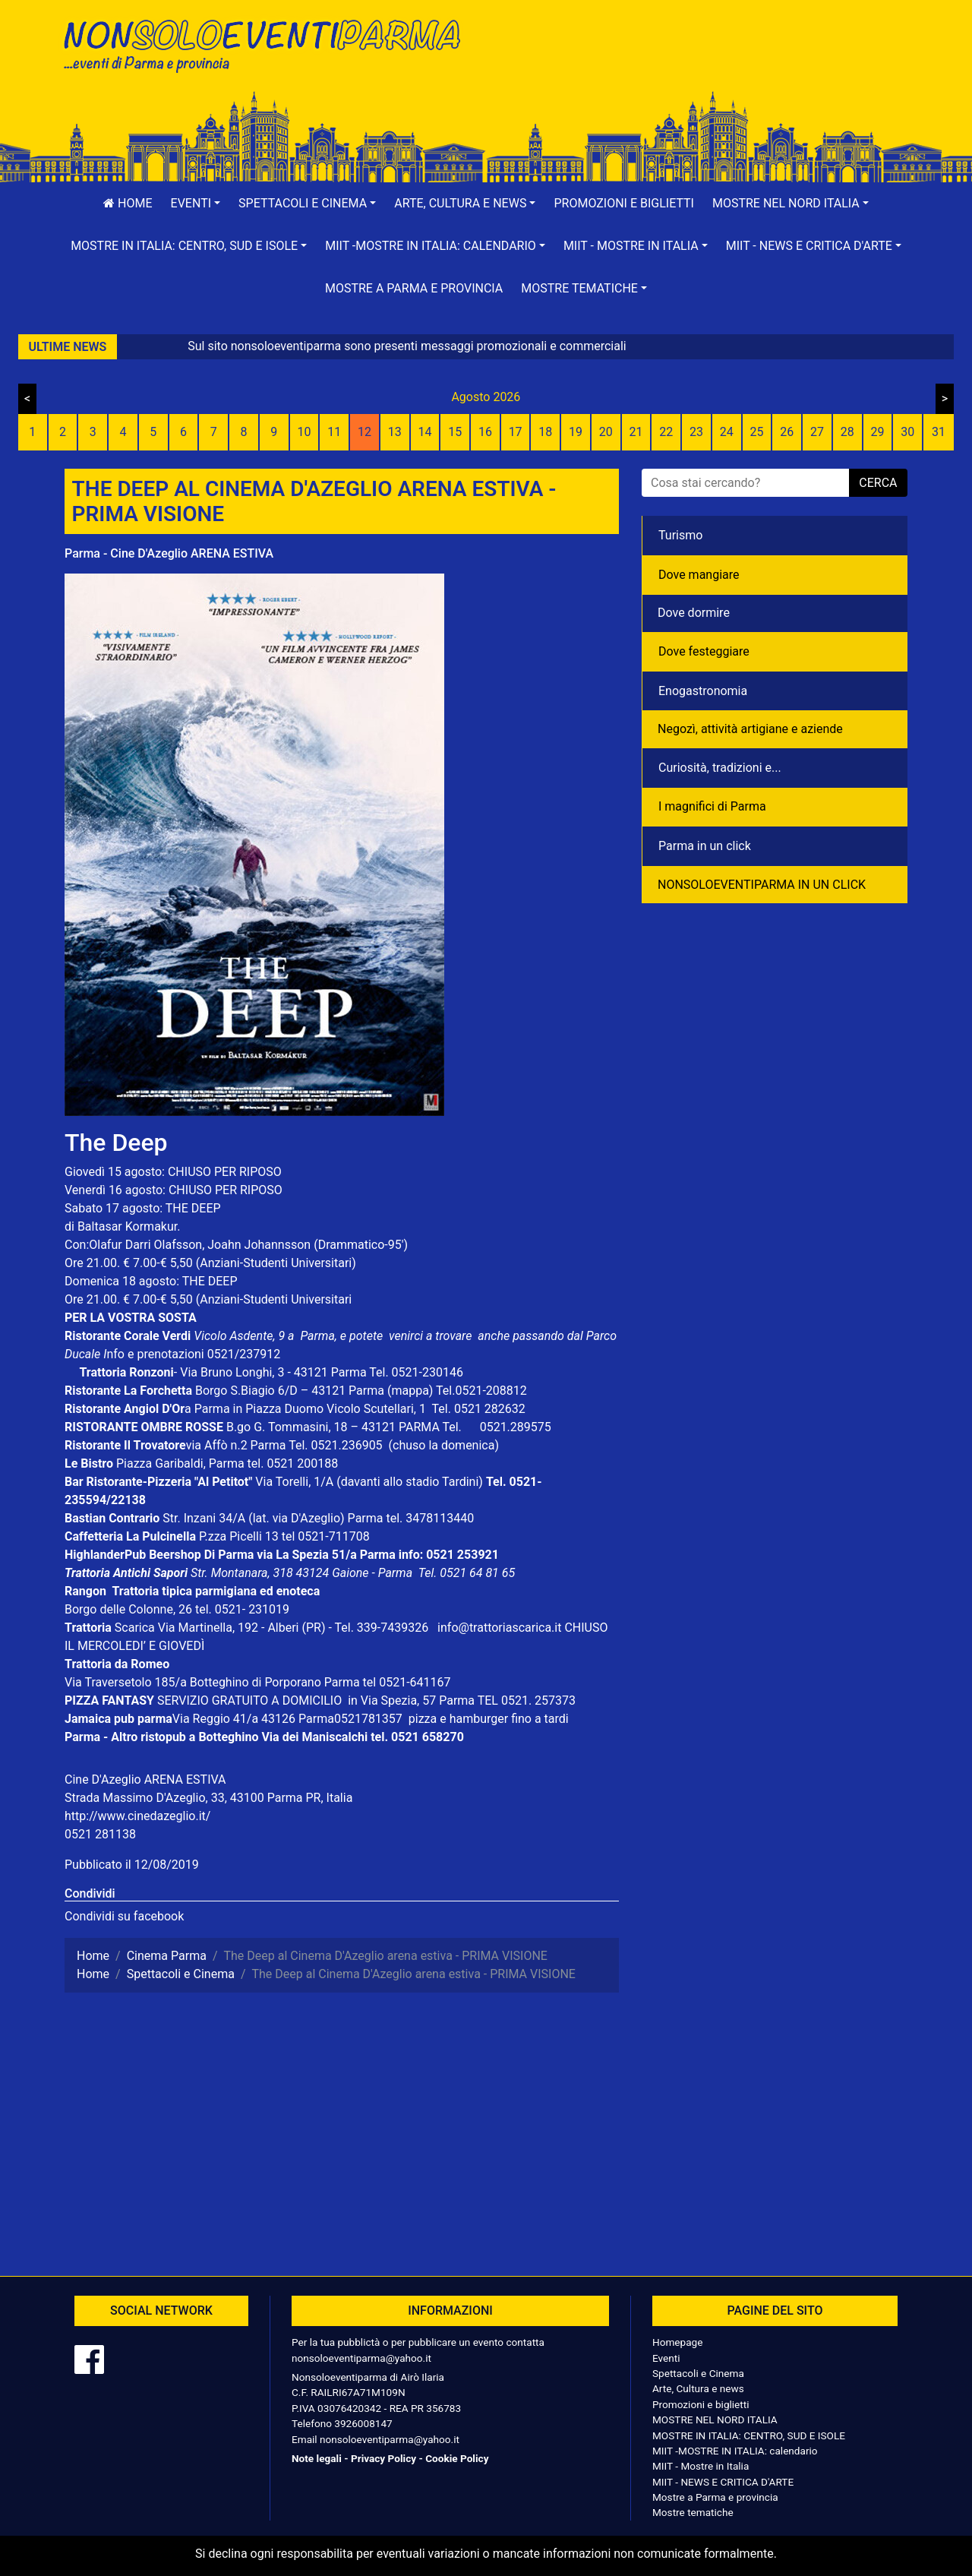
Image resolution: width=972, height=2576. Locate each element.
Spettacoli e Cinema (698, 2373)
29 (877, 432)
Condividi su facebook (124, 1916)
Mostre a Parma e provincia (414, 288)
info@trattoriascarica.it (499, 1627)
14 (424, 432)
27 (817, 432)
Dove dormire (694, 612)
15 (455, 432)
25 (757, 432)
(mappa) (411, 1390)
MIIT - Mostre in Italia (700, 2466)
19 (575, 432)
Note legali (317, 2458)
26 (787, 432)
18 (545, 432)
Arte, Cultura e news (698, 2388)
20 (606, 432)
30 (907, 432)
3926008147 (363, 2423)
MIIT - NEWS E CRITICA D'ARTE (723, 2482)
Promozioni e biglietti (624, 203)
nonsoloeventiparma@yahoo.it (361, 2358)
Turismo (680, 535)
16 (485, 432)
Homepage (677, 2342)
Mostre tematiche (693, 2512)
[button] (196, 203)
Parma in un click (704, 846)
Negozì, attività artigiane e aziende (750, 729)
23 (696, 432)
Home (127, 203)
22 (666, 432)
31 (938, 432)
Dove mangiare (699, 574)
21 (636, 432)
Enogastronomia (702, 691)
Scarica (136, 1627)
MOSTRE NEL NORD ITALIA (715, 2419)
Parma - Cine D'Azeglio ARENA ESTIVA (169, 553)
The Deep (116, 1142)
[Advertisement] (702, 62)
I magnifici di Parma (712, 806)
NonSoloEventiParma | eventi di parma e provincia (270, 43)
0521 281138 (100, 1834)
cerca (878, 483)
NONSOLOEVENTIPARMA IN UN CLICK (762, 884)
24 (727, 432)
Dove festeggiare (704, 651)
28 (847, 432)
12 (364, 432)
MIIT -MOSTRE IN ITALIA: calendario (735, 2451)
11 (334, 432)
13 (395, 432)
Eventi (666, 2358)
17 (515, 432)
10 (304, 432)
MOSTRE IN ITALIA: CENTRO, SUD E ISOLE (748, 2435)
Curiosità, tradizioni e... (719, 767)
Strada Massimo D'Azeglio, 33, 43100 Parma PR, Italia (208, 1798)
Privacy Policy (383, 2458)
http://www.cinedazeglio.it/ (137, 1816)
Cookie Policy (456, 2458)
